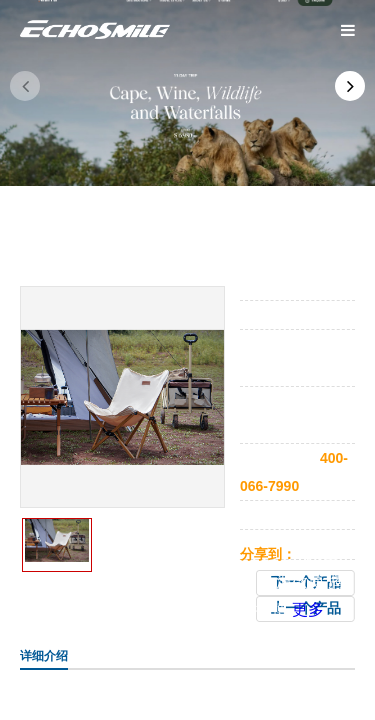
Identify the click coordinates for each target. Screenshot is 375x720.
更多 (308, 609)
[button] (350, 86)
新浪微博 (292, 581)
